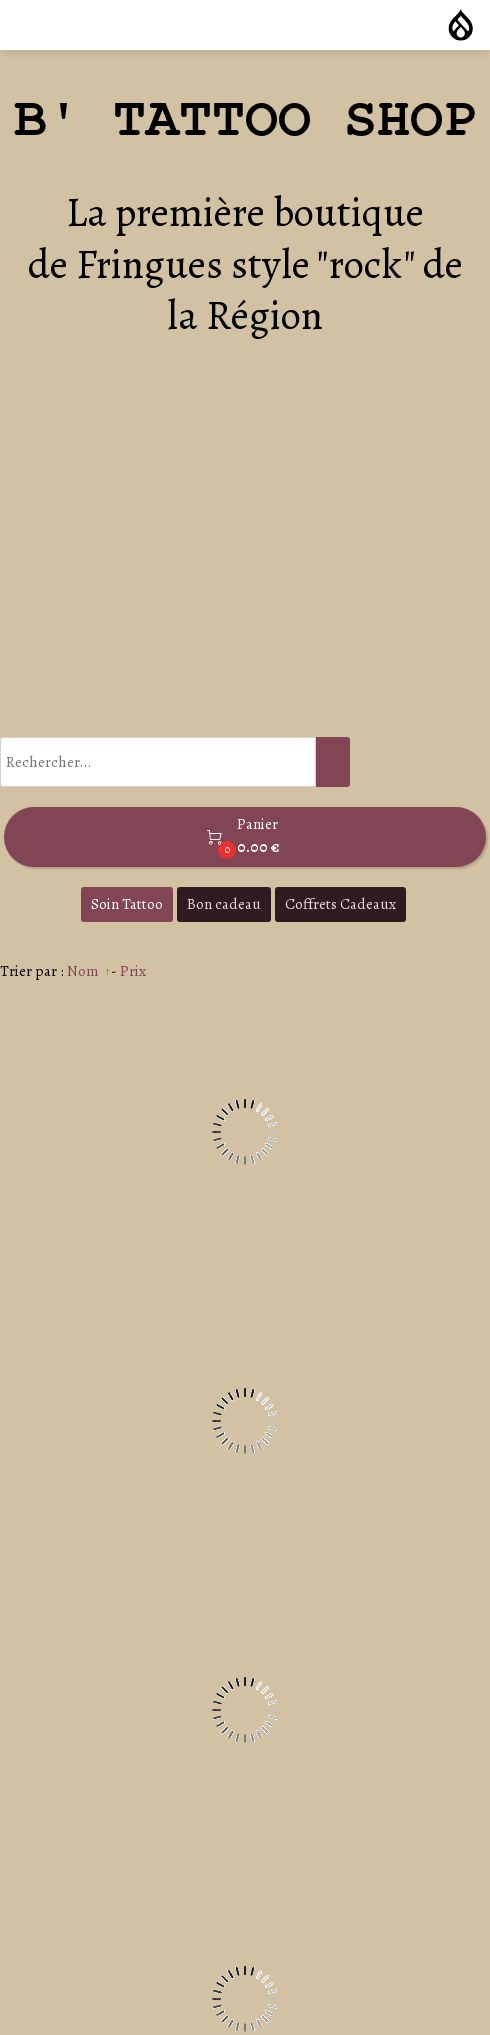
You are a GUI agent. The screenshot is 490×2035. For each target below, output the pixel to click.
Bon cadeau (224, 904)
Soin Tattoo (127, 904)
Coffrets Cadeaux (340, 904)
